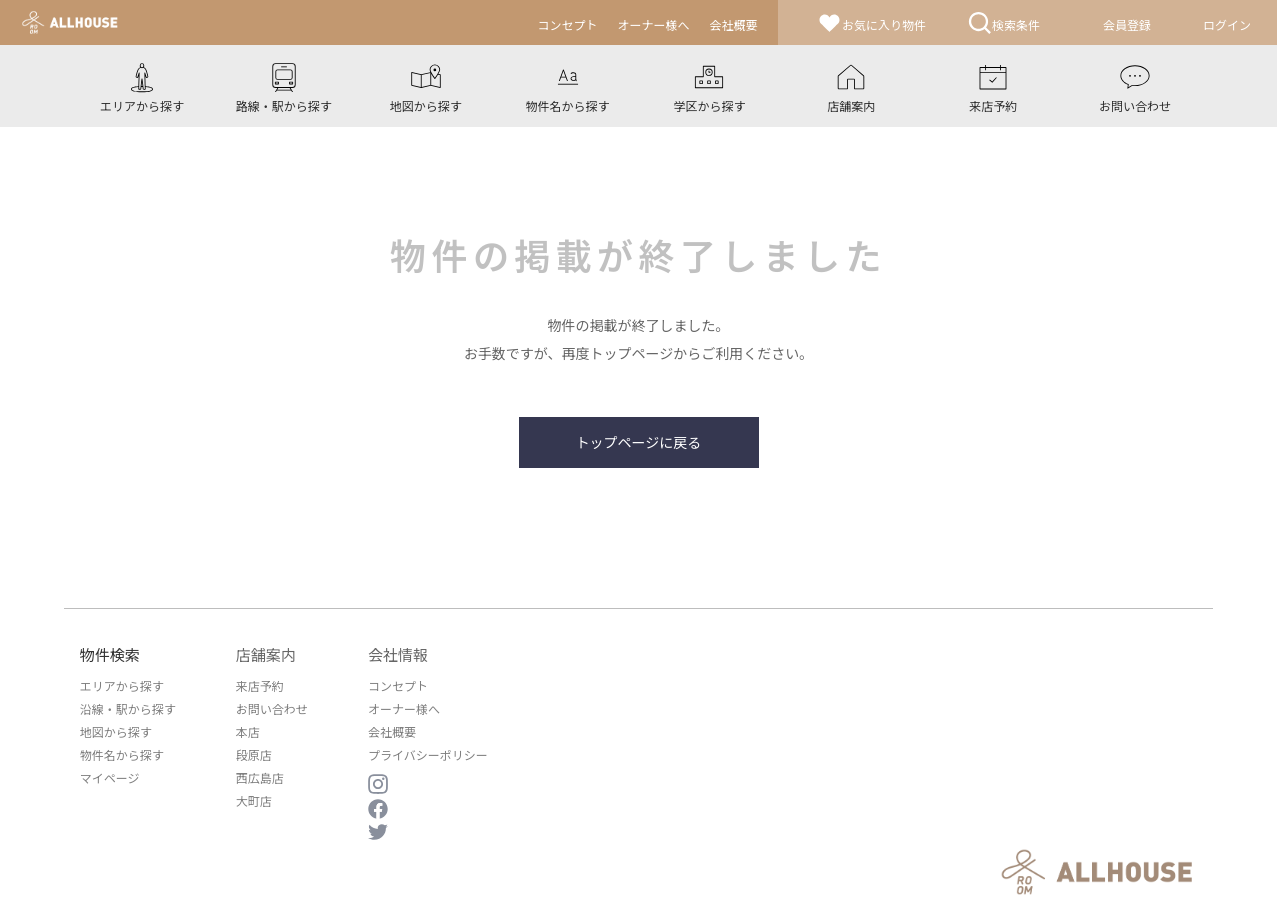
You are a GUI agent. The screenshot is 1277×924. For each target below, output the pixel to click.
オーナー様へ (404, 708)
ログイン (1227, 24)
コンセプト (398, 685)
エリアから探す (122, 685)
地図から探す (116, 731)
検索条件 (1003, 22)
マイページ (110, 777)
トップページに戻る (639, 442)
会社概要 (392, 731)
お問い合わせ (272, 708)
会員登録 (1127, 24)
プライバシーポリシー (428, 754)
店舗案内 (266, 654)
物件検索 (110, 654)
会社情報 (398, 654)
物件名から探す (122, 754)
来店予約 (260, 685)
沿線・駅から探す (128, 708)
